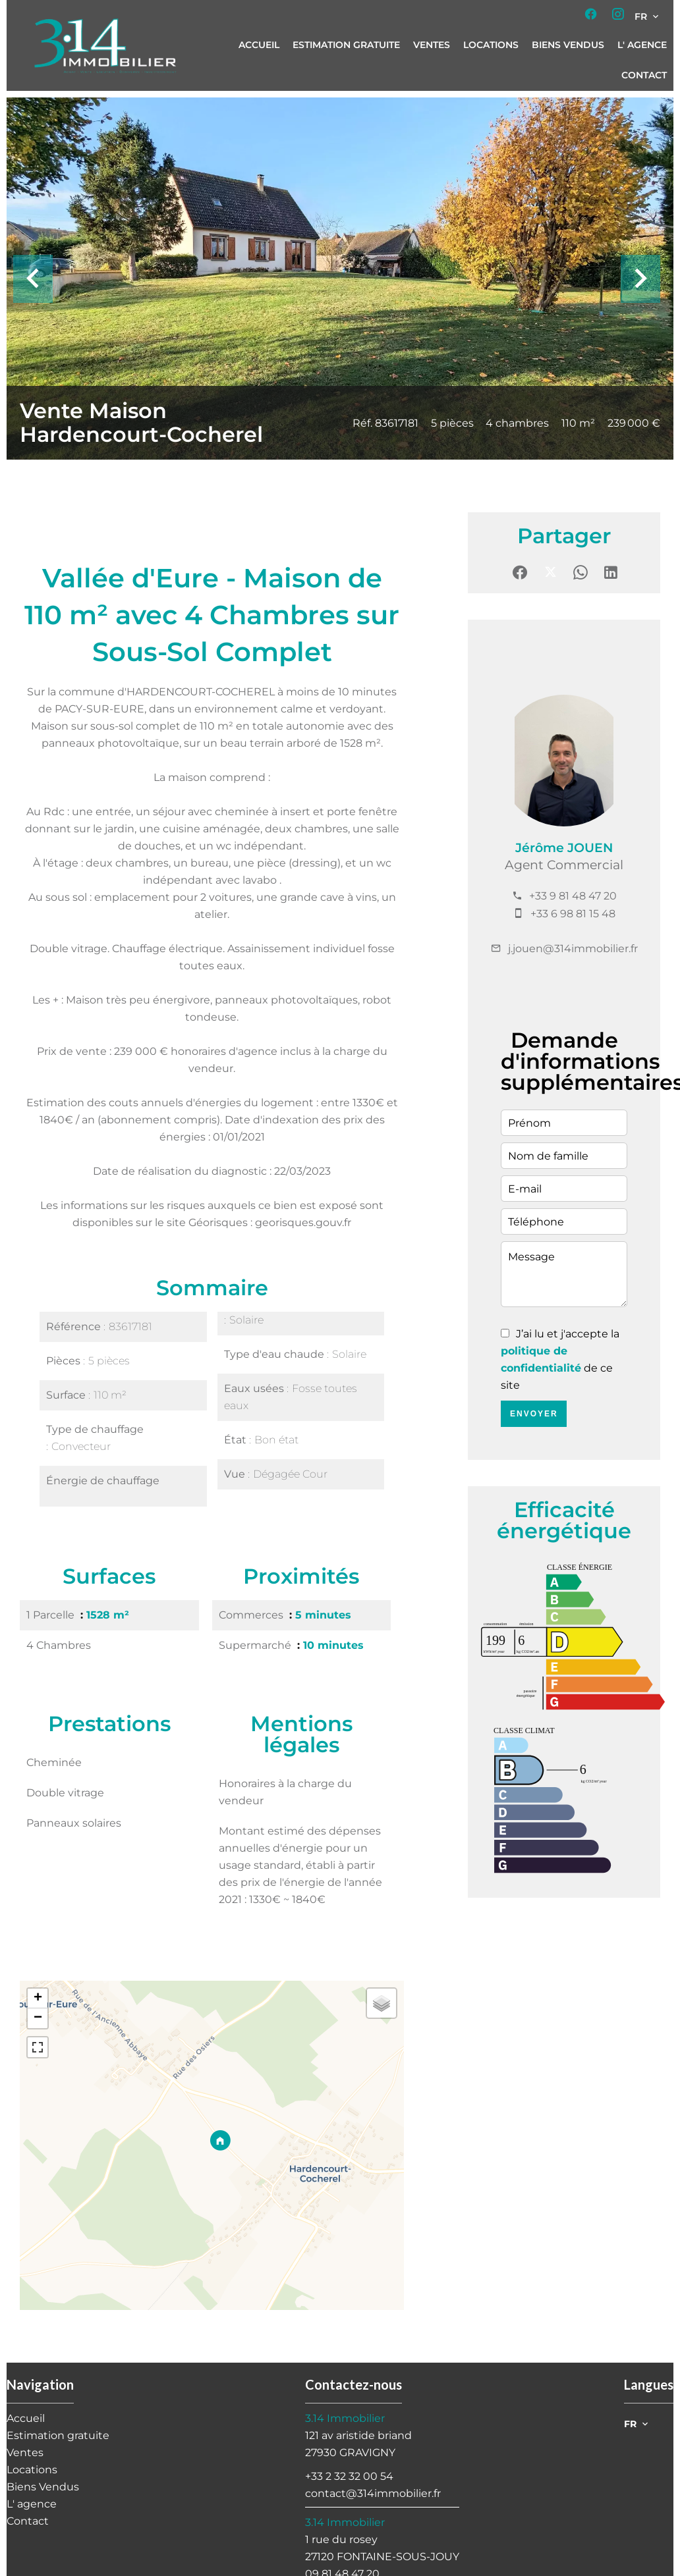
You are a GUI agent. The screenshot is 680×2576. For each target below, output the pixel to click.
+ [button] (38, 1998)
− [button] (38, 2018)
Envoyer (534, 1413)
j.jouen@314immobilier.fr (573, 948)
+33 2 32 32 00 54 (349, 2476)
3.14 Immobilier (345, 2418)
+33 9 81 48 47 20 (573, 896)
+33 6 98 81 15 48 (572, 913)
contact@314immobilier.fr (373, 2493)
